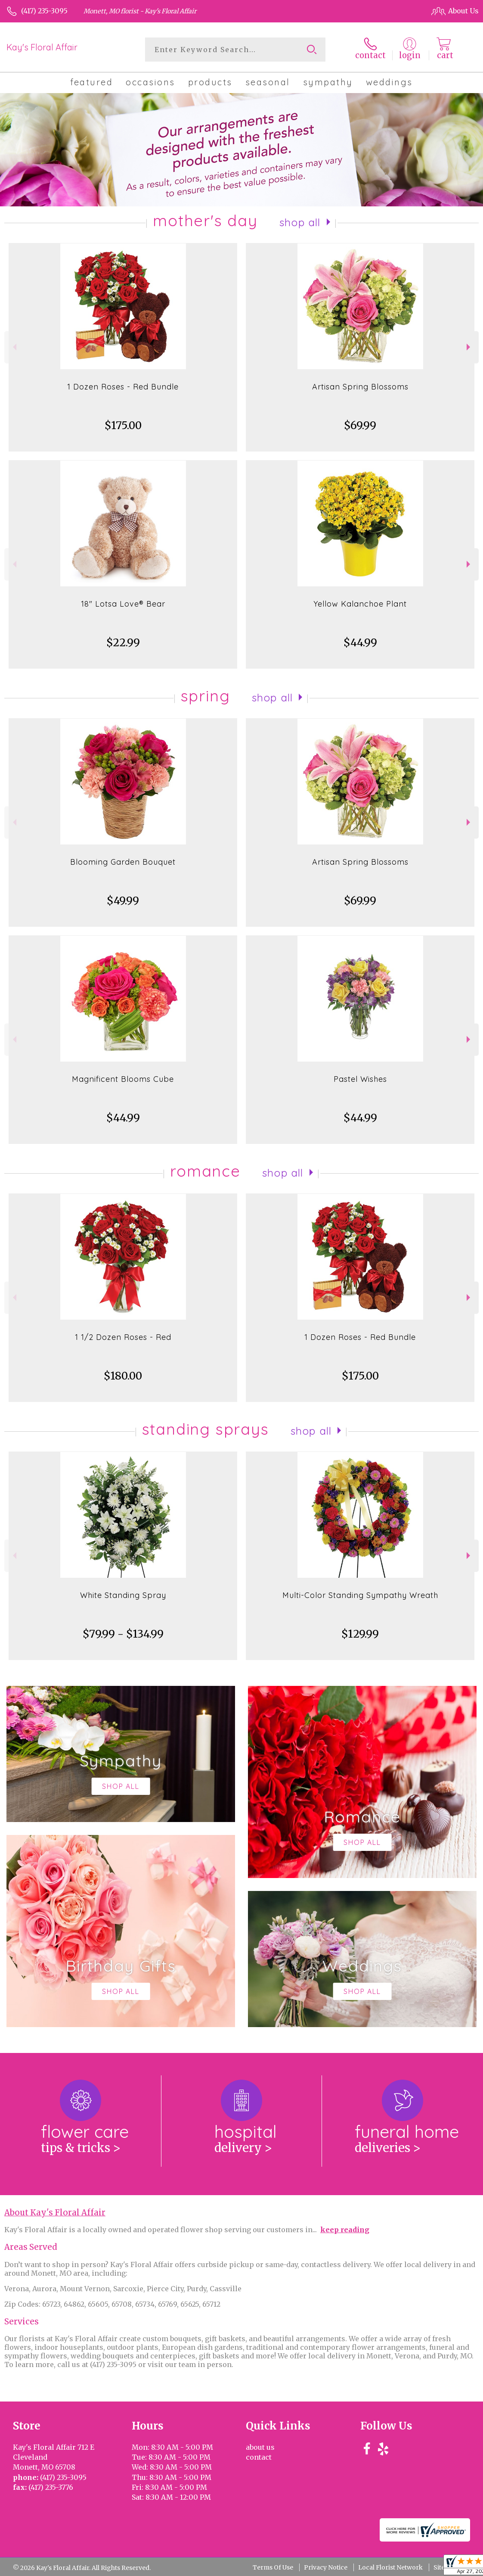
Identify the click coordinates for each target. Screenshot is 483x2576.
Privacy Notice (325, 2567)
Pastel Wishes (360, 1079)
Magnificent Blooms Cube (123, 1079)
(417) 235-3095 (44, 10)
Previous (13, 347)
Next (469, 347)
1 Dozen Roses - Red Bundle (123, 387)
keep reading (344, 2229)
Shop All (300, 222)
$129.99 (360, 1634)
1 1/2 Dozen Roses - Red (123, 1337)
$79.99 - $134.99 (123, 1634)
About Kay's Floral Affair (54, 2213)
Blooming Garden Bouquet (123, 862)
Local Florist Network (390, 2567)
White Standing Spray (123, 1595)
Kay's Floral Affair (41, 47)
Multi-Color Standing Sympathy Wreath (360, 1595)
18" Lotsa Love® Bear (123, 604)
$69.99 (360, 425)
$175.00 (123, 425)
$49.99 (123, 900)
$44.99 (360, 642)
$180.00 (123, 1376)
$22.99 (123, 642)
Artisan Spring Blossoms (360, 387)
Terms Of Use (273, 2567)
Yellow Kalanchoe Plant (360, 604)
